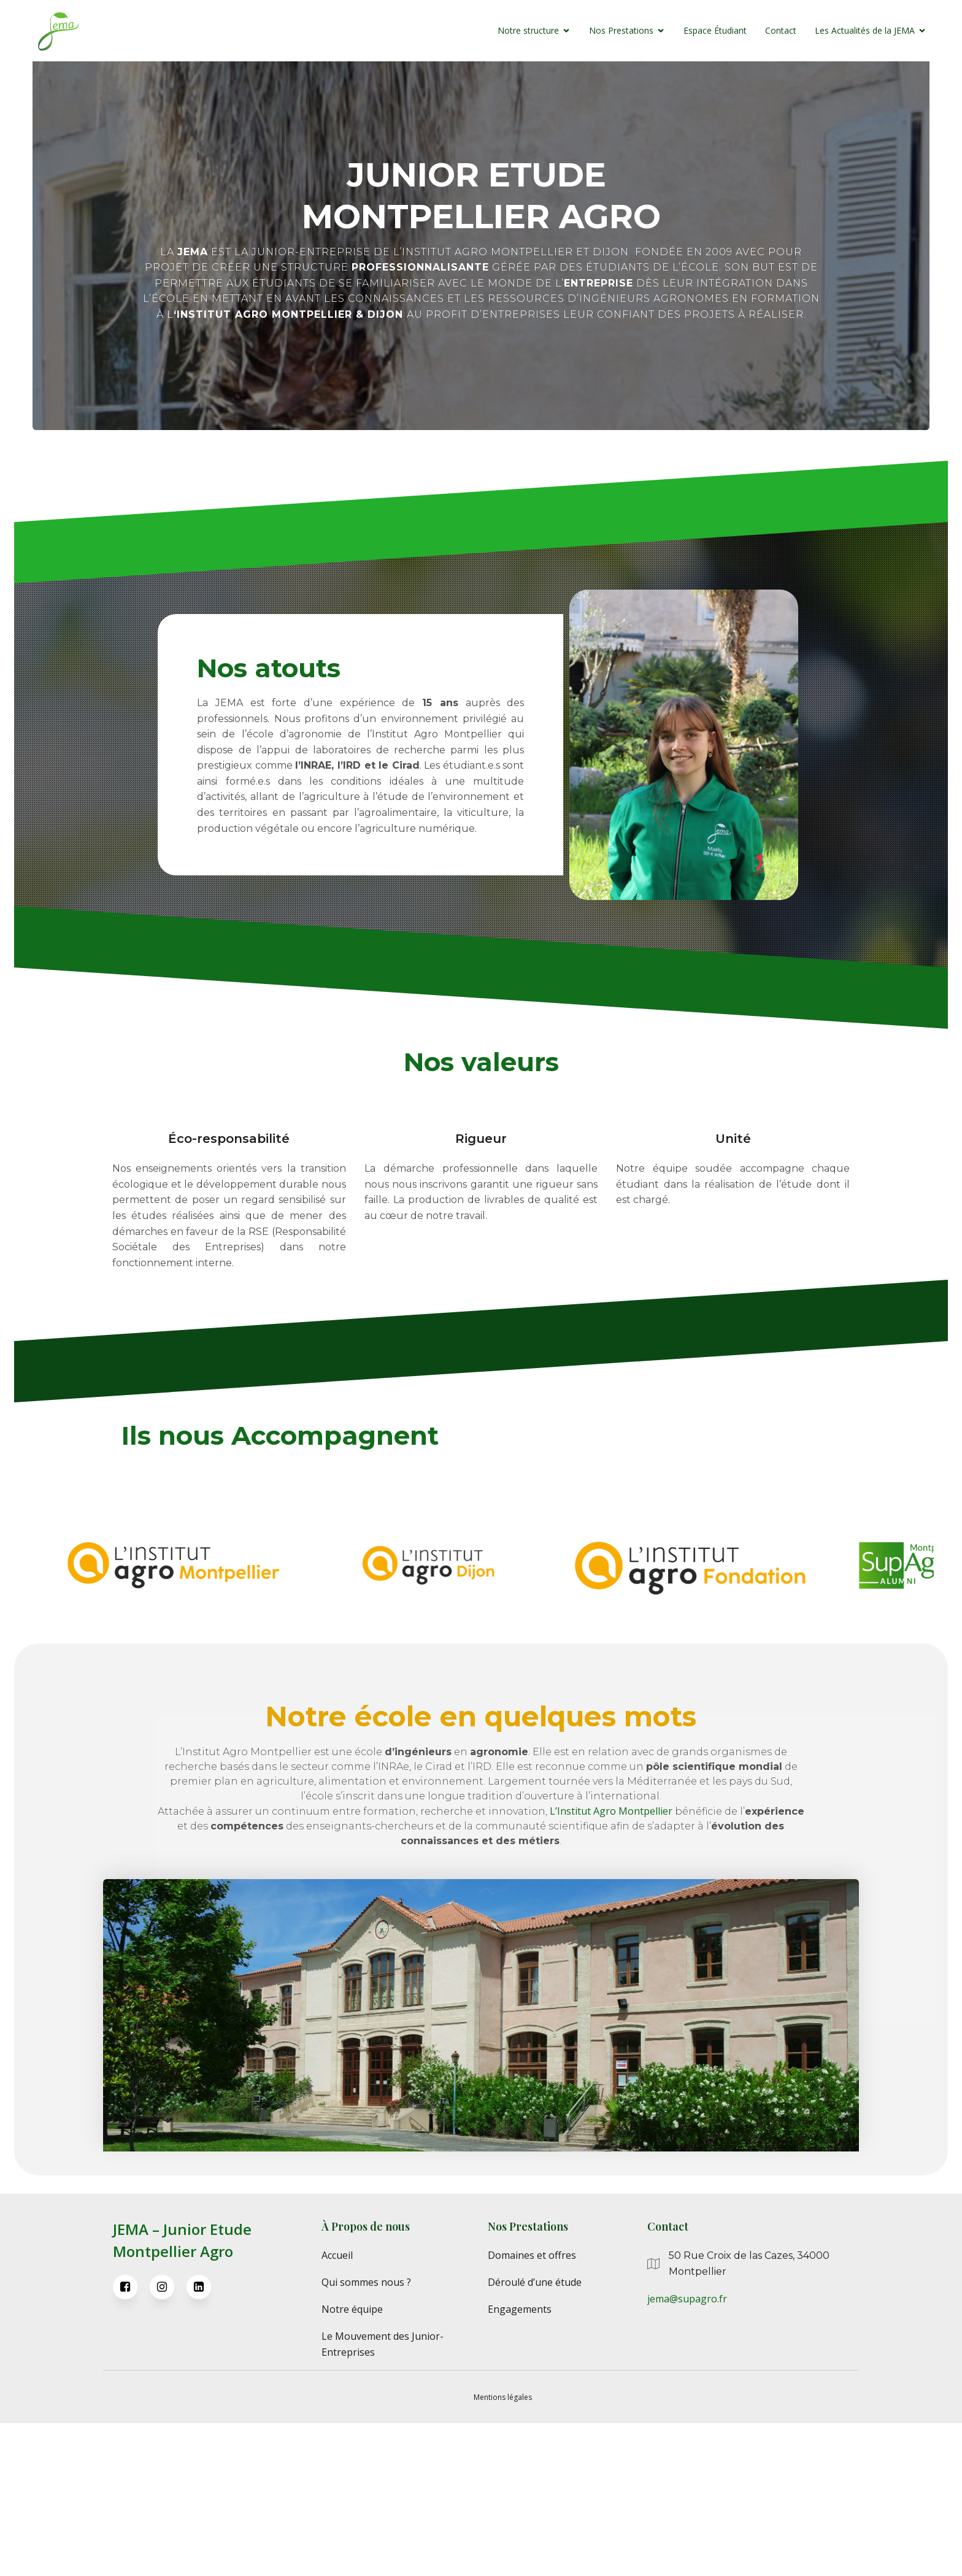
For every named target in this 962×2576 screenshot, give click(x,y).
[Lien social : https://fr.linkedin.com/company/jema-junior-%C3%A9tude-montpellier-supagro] (205, 2440)
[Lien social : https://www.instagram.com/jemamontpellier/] (168, 2440)
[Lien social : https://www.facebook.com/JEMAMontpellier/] (131, 2440)
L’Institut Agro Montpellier (611, 1964)
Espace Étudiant (693, 33)
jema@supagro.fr (687, 2452)
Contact (759, 33)
